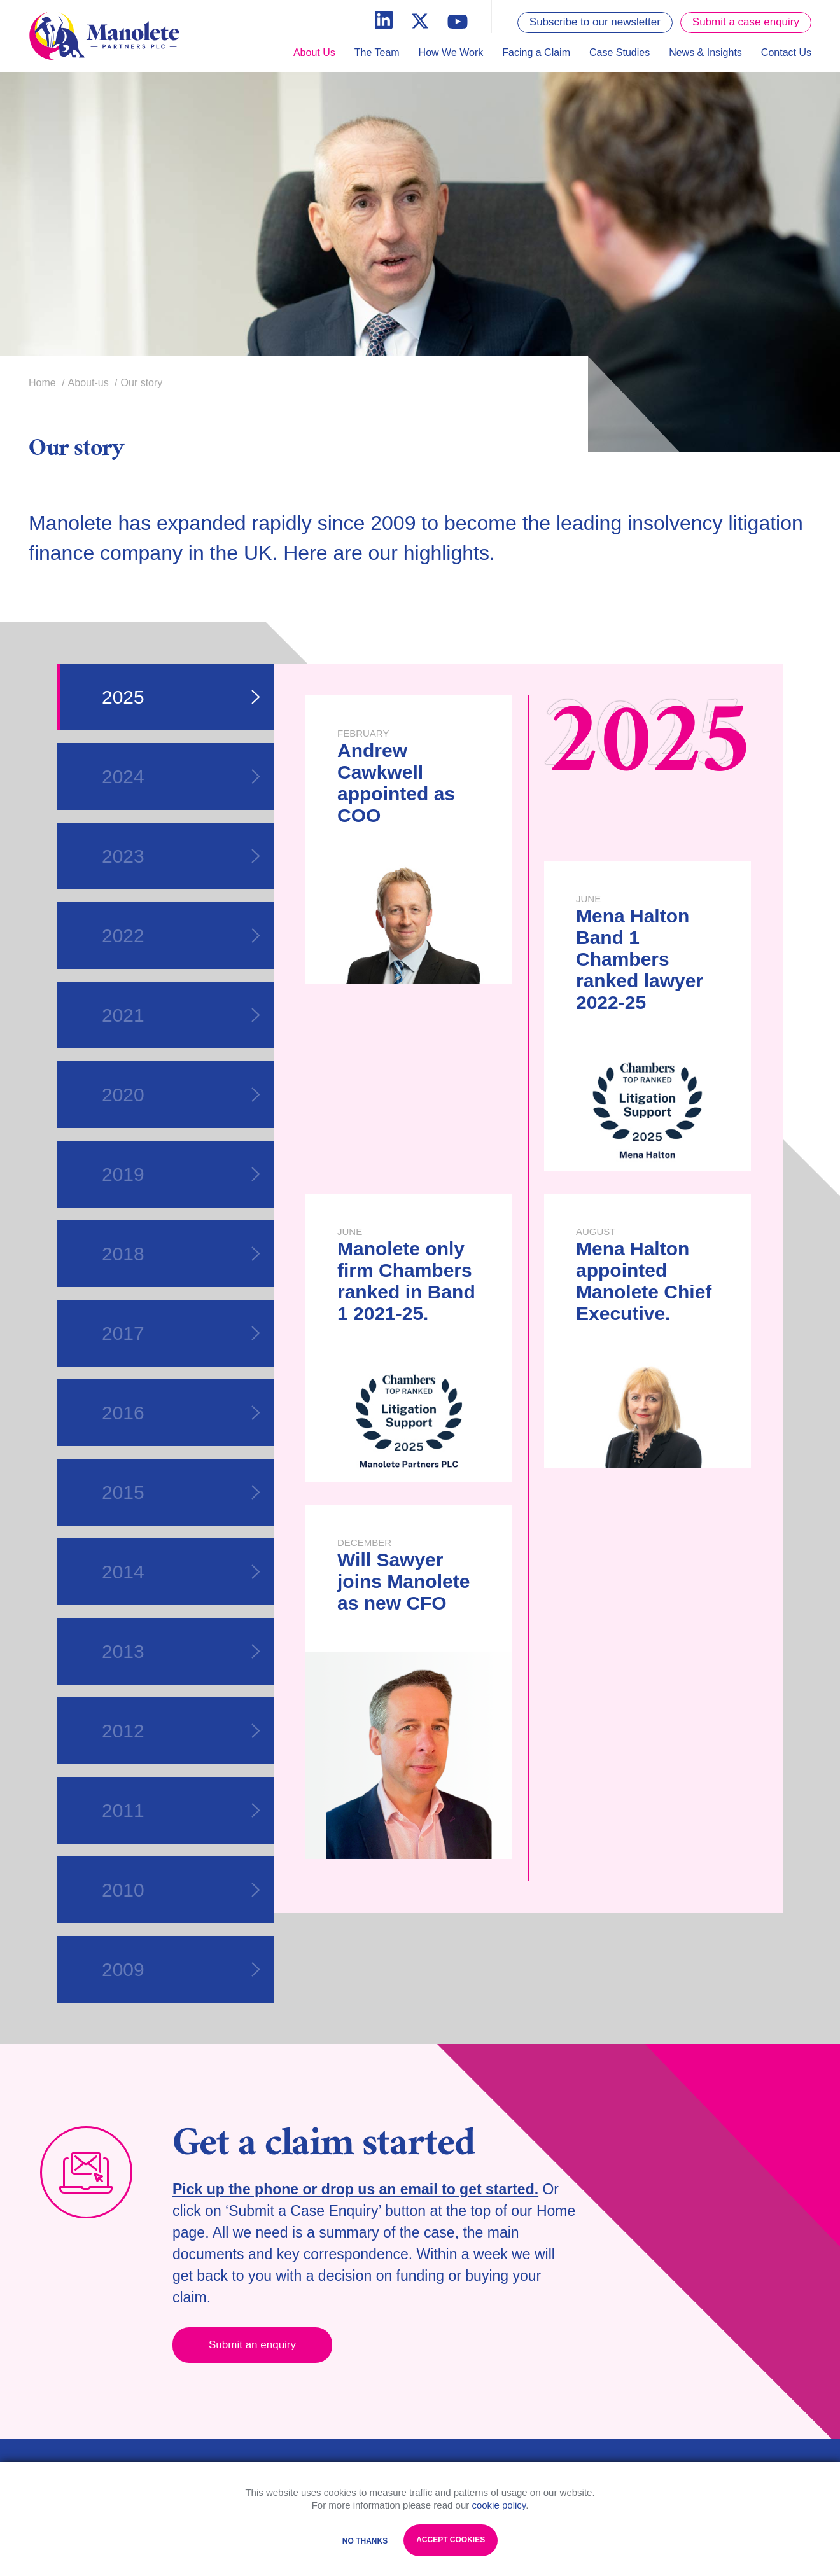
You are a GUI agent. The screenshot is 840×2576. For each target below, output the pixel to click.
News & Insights (705, 52)
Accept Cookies (450, 2539)
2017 (181, 1333)
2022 (181, 935)
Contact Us (786, 52)
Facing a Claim (536, 52)
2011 (181, 1810)
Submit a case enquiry (745, 22)
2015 (181, 1492)
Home (42, 382)
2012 (181, 1730)
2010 (181, 1889)
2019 (181, 1174)
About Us (314, 52)
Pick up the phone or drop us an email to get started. (355, 2189)
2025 (181, 696)
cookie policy (499, 2505)
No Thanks (365, 2541)
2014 (181, 1571)
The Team (377, 52)
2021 (181, 1015)
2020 (181, 1094)
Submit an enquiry (252, 2345)
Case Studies (619, 52)
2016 (181, 1412)
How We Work (451, 52)
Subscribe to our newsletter (595, 22)
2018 (181, 1253)
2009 (181, 1969)
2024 (181, 776)
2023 (181, 856)
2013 (181, 1651)
